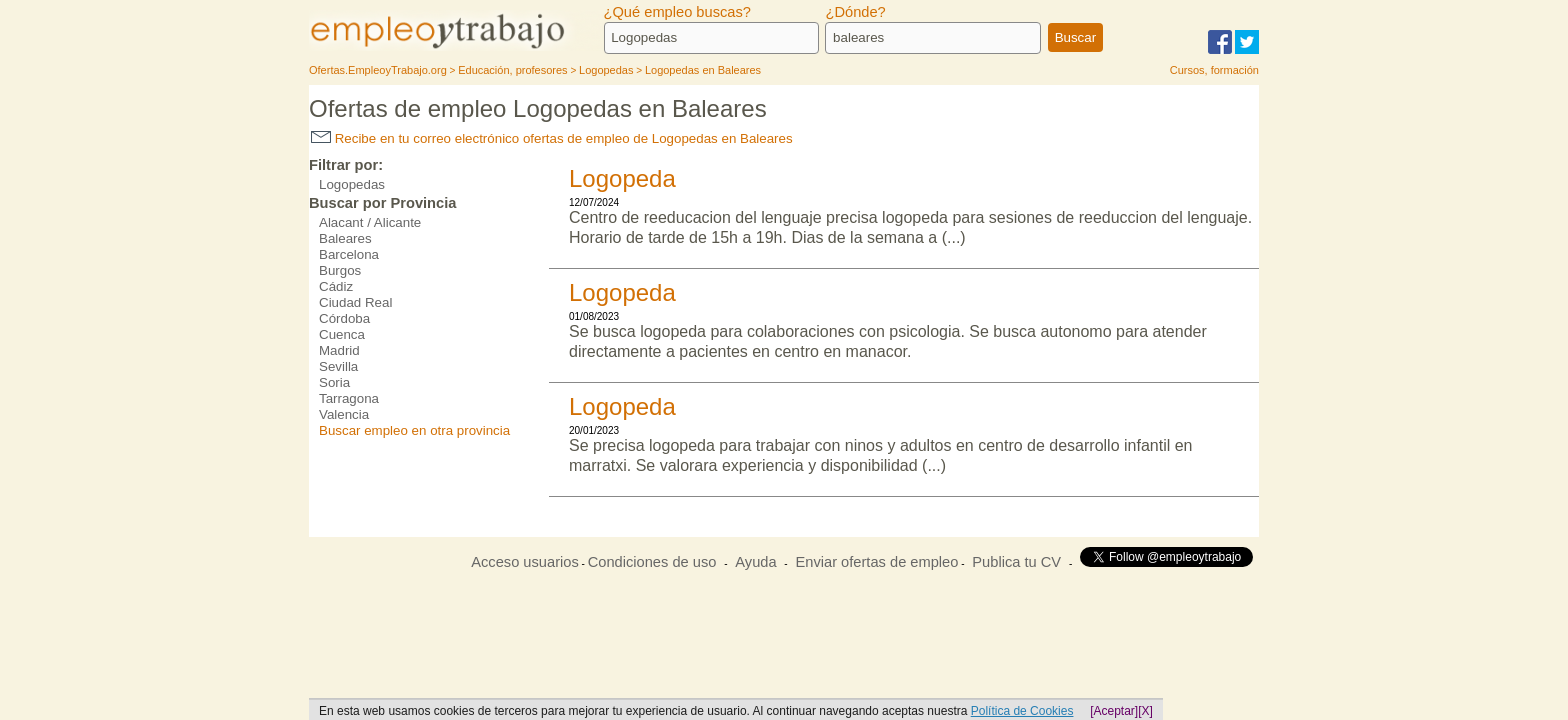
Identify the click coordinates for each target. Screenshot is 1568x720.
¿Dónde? (855, 12)
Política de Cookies (1022, 711)
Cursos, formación (1214, 70)
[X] (1145, 711)
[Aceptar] (1114, 711)
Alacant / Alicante (370, 222)
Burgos (340, 270)
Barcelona (349, 254)
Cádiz (336, 286)
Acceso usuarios (525, 562)
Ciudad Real (355, 302)
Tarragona (349, 398)
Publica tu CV (1016, 562)
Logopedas (352, 184)
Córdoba (344, 318)
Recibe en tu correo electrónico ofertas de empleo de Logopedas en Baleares (552, 138)
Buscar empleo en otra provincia (414, 430)
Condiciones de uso (652, 562)
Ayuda (755, 562)
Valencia (344, 414)
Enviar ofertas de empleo (876, 562)
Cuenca (342, 334)
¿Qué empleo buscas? (677, 12)
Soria (334, 382)
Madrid (339, 350)
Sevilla (338, 366)
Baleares (345, 238)
